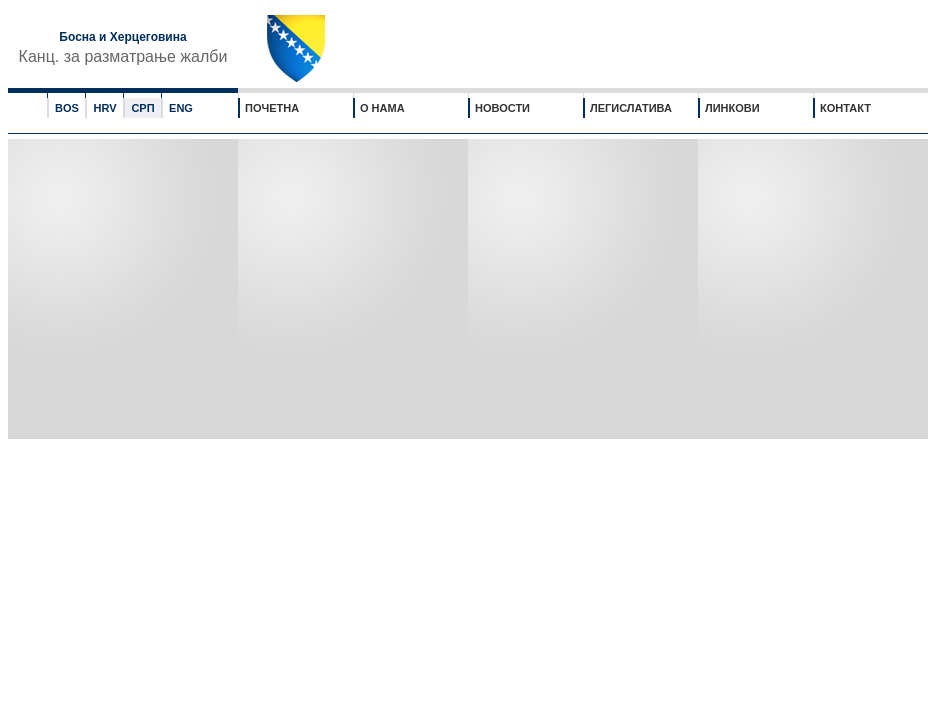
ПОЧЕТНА (272, 108)
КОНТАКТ (845, 108)
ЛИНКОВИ (732, 108)
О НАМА (382, 108)
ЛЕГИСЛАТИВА (631, 108)
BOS (67, 108)
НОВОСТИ (502, 108)
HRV (104, 108)
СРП (142, 108)
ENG (181, 108)
